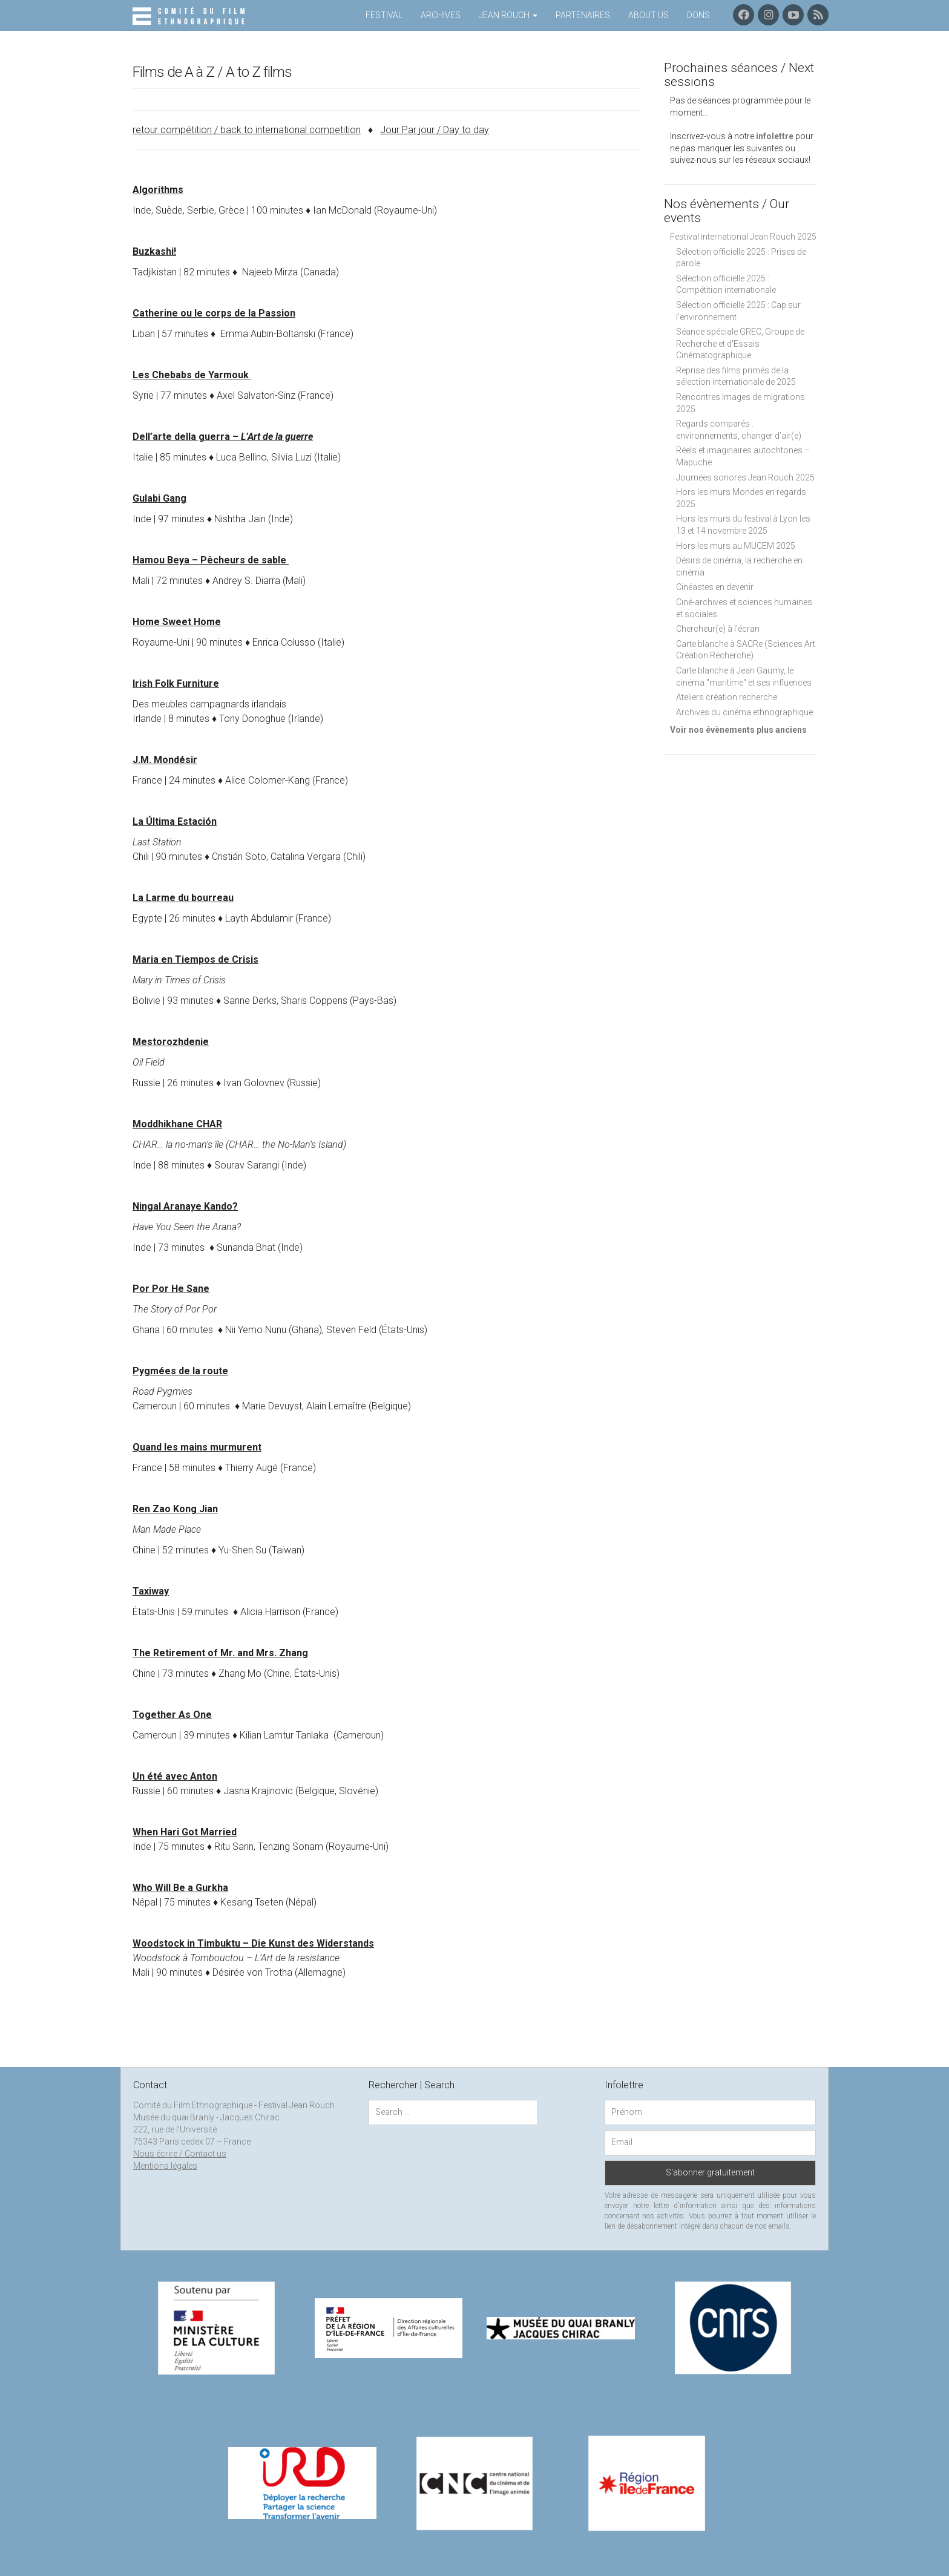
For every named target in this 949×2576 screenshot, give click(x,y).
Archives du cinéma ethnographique (744, 712)
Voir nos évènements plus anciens (738, 730)
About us (648, 15)
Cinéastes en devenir (715, 587)
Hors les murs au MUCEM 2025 (735, 546)
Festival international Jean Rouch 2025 (743, 236)
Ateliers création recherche (726, 697)
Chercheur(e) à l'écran (718, 629)
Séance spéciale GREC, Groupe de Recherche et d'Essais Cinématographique (740, 343)
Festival (384, 15)
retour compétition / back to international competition (247, 130)
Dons (698, 15)
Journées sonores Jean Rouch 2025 (745, 477)
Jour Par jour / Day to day (434, 130)
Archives (441, 15)
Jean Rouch (508, 15)
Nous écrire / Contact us (179, 2153)
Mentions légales (165, 2166)
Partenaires (583, 15)
